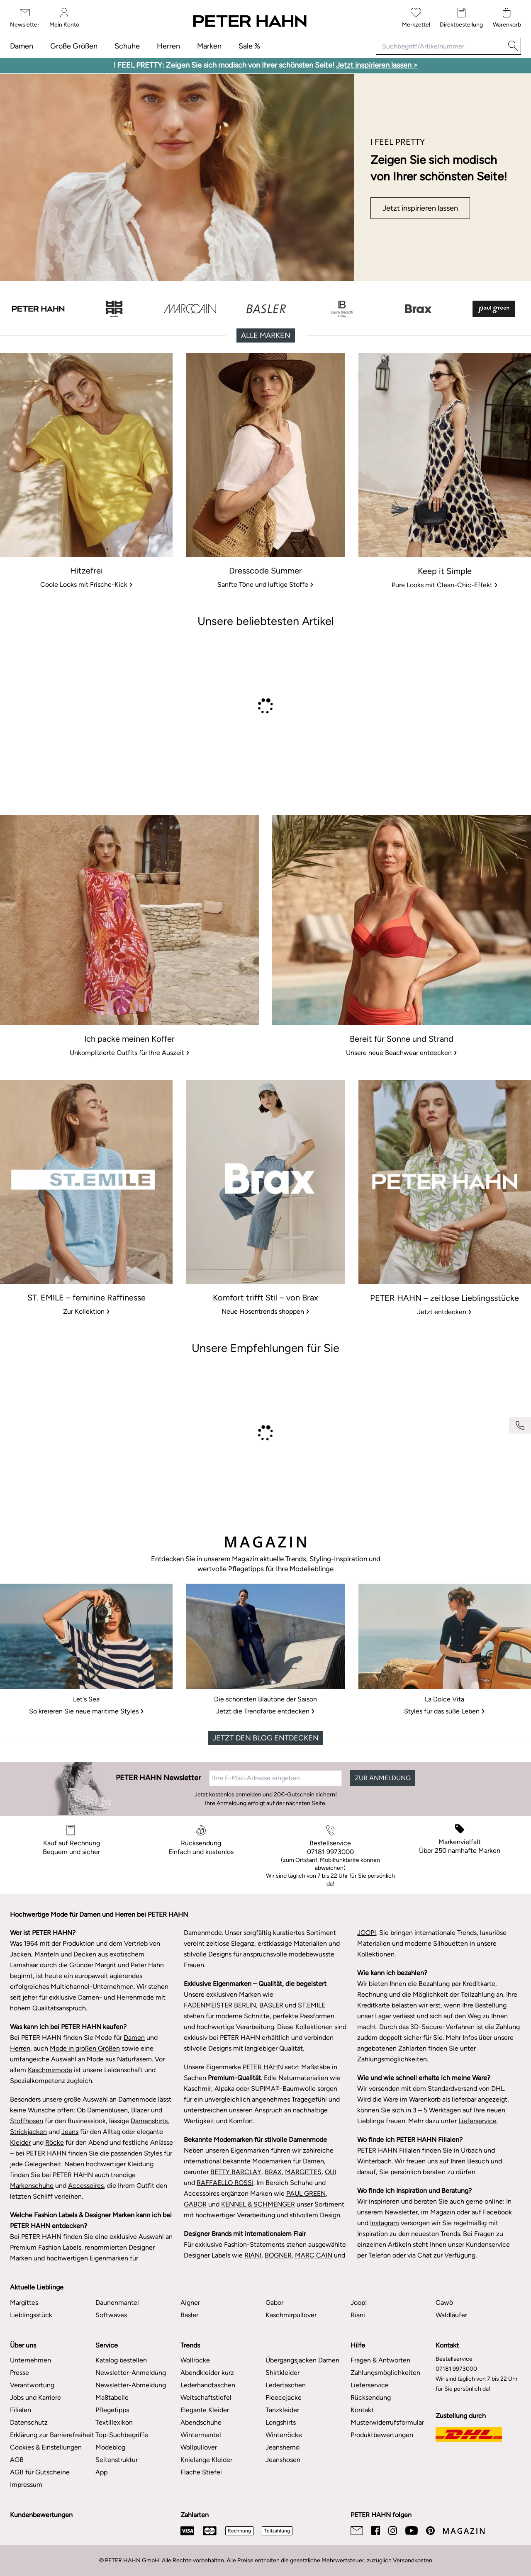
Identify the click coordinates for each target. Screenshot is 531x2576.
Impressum (26, 2485)
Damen (21, 46)
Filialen (20, 2410)
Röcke (54, 2142)
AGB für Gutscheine (40, 2472)
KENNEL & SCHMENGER (258, 2204)
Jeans (69, 2132)
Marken (209, 46)
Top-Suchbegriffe (121, 2435)
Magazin (442, 2212)
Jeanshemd (283, 2447)
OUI (330, 2172)
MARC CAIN (313, 2255)
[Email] (357, 2530)
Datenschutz (29, 2422)
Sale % (249, 46)
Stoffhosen (26, 2121)
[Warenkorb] (507, 18)
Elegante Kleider (204, 2410)
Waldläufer (451, 2315)
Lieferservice (477, 2121)
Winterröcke (284, 2435)
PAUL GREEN (306, 2193)
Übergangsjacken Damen (302, 2360)
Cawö (444, 2302)
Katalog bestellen (121, 2360)
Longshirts (281, 2422)
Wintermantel (200, 2435)
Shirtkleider (283, 2373)
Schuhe (127, 46)
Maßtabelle (112, 2397)
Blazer (140, 2110)
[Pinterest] (430, 2530)
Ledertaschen (286, 2385)
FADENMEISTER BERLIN (220, 2005)
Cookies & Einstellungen (46, 2447)
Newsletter (401, 2212)
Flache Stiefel (201, 2472)
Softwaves (111, 2315)
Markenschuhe (32, 2186)
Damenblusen (107, 2110)
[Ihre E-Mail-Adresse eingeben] (275, 1778)
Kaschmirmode (50, 2070)
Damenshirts (149, 2121)
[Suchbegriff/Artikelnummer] (441, 46)
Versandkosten (412, 2560)
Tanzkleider (282, 2410)
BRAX (273, 2172)
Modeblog (110, 2447)
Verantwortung (32, 2385)
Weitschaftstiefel (205, 2397)
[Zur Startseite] (249, 21)
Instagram (384, 2223)
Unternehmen (30, 2360)
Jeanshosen (283, 2460)
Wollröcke (195, 2360)
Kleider (20, 2142)
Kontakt (362, 2410)
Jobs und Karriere (35, 2397)
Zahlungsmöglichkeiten (392, 2059)
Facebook (497, 2212)
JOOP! (366, 1933)
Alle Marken (265, 335)
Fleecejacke (284, 2397)
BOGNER (278, 2255)
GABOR (195, 2204)
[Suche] (513, 46)
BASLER (271, 2005)
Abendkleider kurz (207, 2373)
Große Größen (73, 46)
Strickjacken (28, 2132)
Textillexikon (114, 2422)
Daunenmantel (117, 2302)
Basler (189, 2315)
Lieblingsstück (31, 2315)
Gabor (274, 2302)
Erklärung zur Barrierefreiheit (52, 2435)
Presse (19, 2373)
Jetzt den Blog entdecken (265, 1737)
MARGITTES (303, 2172)
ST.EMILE (311, 2005)
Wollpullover (198, 2447)
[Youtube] (411, 2530)
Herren (168, 46)
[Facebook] (375, 2530)
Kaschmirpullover (291, 2315)
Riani (358, 2315)
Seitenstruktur (116, 2460)
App (101, 2472)
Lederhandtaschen (207, 2385)
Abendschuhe (201, 2422)
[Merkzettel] (416, 18)
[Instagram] (392, 2530)
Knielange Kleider (206, 2460)
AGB (17, 2460)
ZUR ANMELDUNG (383, 1778)
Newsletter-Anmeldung (130, 2373)
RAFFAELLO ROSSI (225, 2183)
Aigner (190, 2302)
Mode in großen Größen (85, 2048)
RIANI (252, 2255)
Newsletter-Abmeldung (130, 2385)
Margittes (24, 2302)
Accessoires (86, 2186)
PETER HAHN (263, 2067)
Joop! (359, 2302)
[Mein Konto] (64, 18)
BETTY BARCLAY (235, 2172)
